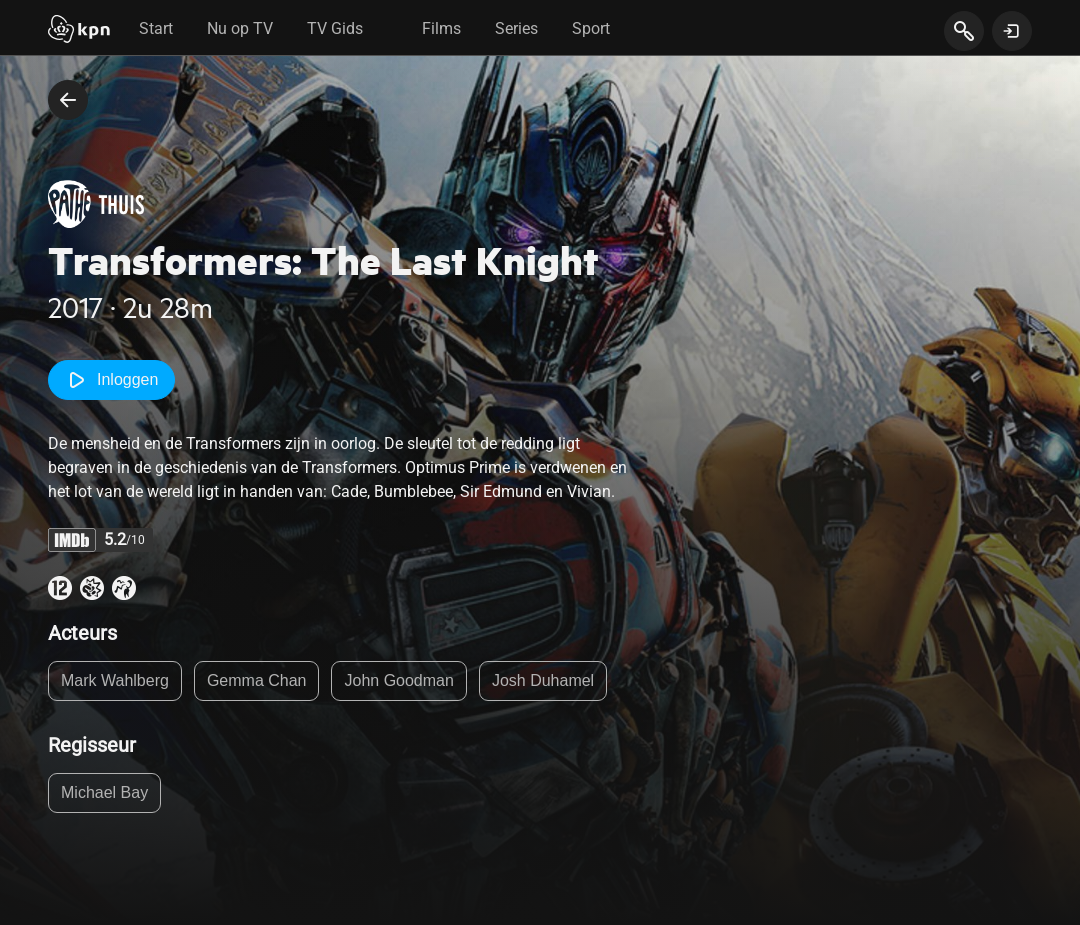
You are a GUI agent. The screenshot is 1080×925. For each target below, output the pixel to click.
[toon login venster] (1012, 31)
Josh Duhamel (543, 680)
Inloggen (111, 380)
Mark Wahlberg (115, 680)
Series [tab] (516, 28)
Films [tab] (441, 28)
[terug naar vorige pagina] (68, 100)
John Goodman (398, 680)
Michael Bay (104, 792)
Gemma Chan (257, 680)
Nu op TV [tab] (240, 28)
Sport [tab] (591, 28)
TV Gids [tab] (335, 28)
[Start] (79, 31)
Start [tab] (156, 28)
